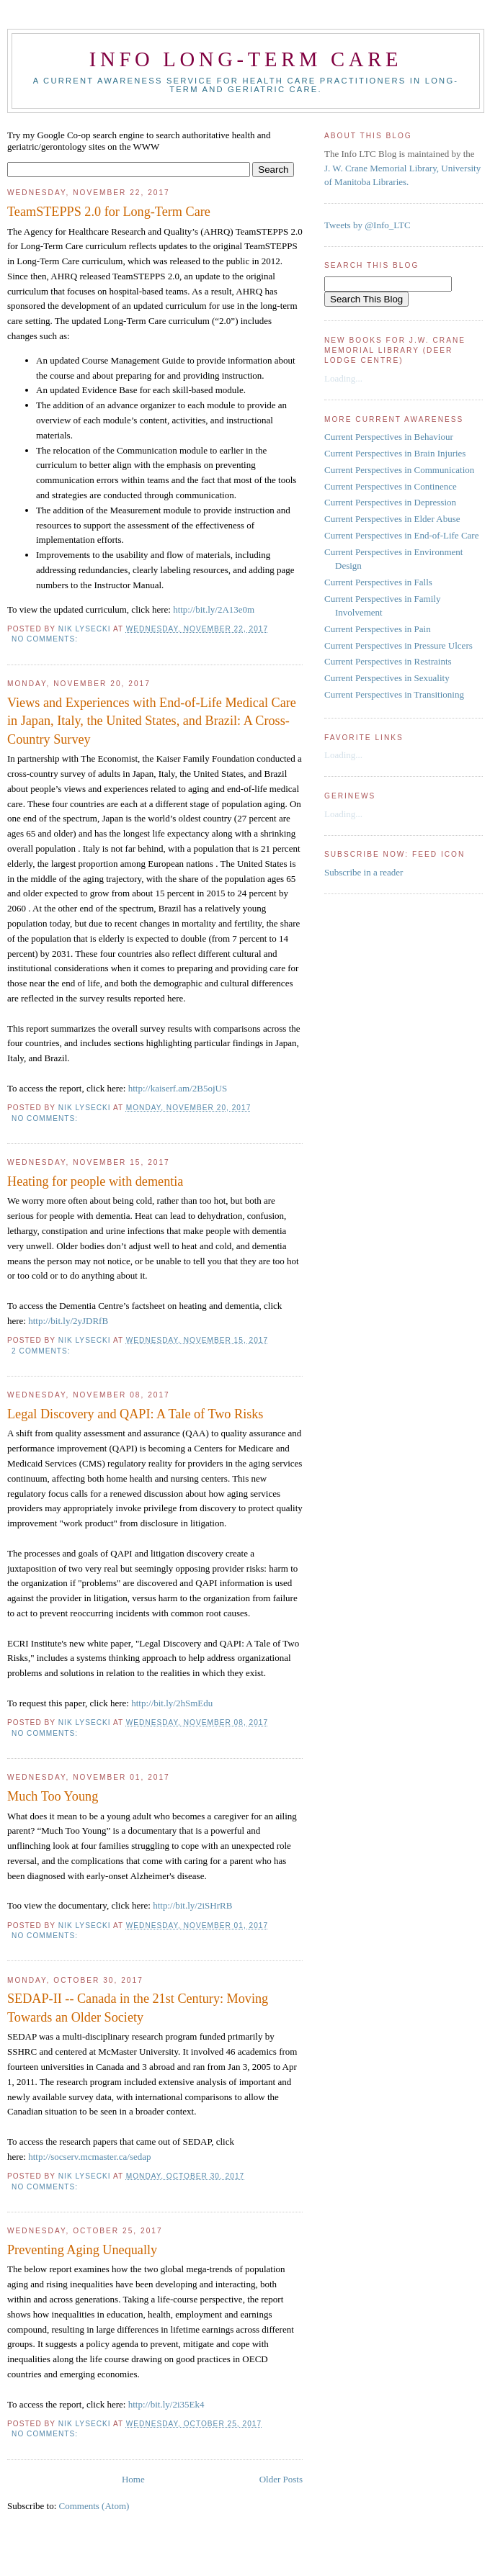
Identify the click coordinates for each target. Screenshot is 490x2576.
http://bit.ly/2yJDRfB (68, 1320)
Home (133, 2479)
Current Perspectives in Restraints (388, 661)
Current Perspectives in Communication (399, 469)
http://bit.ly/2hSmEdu (172, 1703)
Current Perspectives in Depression (390, 502)
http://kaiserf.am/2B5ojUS (178, 1088)
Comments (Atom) (94, 2505)
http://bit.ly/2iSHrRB (192, 1905)
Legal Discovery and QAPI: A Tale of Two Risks (135, 1414)
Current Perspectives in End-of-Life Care (401, 535)
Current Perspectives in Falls (378, 582)
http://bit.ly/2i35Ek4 (166, 2404)
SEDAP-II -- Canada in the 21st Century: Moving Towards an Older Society (137, 2007)
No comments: (46, 639)
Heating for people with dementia (95, 1181)
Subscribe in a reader (363, 872)
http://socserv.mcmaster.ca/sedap (89, 2156)
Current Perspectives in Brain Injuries (395, 453)
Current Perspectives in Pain (377, 628)
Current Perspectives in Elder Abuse (392, 518)
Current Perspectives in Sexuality (387, 677)
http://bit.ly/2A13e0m (213, 609)
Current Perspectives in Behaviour (388, 436)
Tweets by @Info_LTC (367, 225)
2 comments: (42, 1351)
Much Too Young (52, 1796)
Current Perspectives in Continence (390, 486)
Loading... (343, 378)
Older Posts (281, 2479)
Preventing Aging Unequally (82, 2250)
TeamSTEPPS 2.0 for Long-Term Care (108, 211)
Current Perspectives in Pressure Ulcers (398, 645)
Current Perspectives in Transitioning (394, 694)
